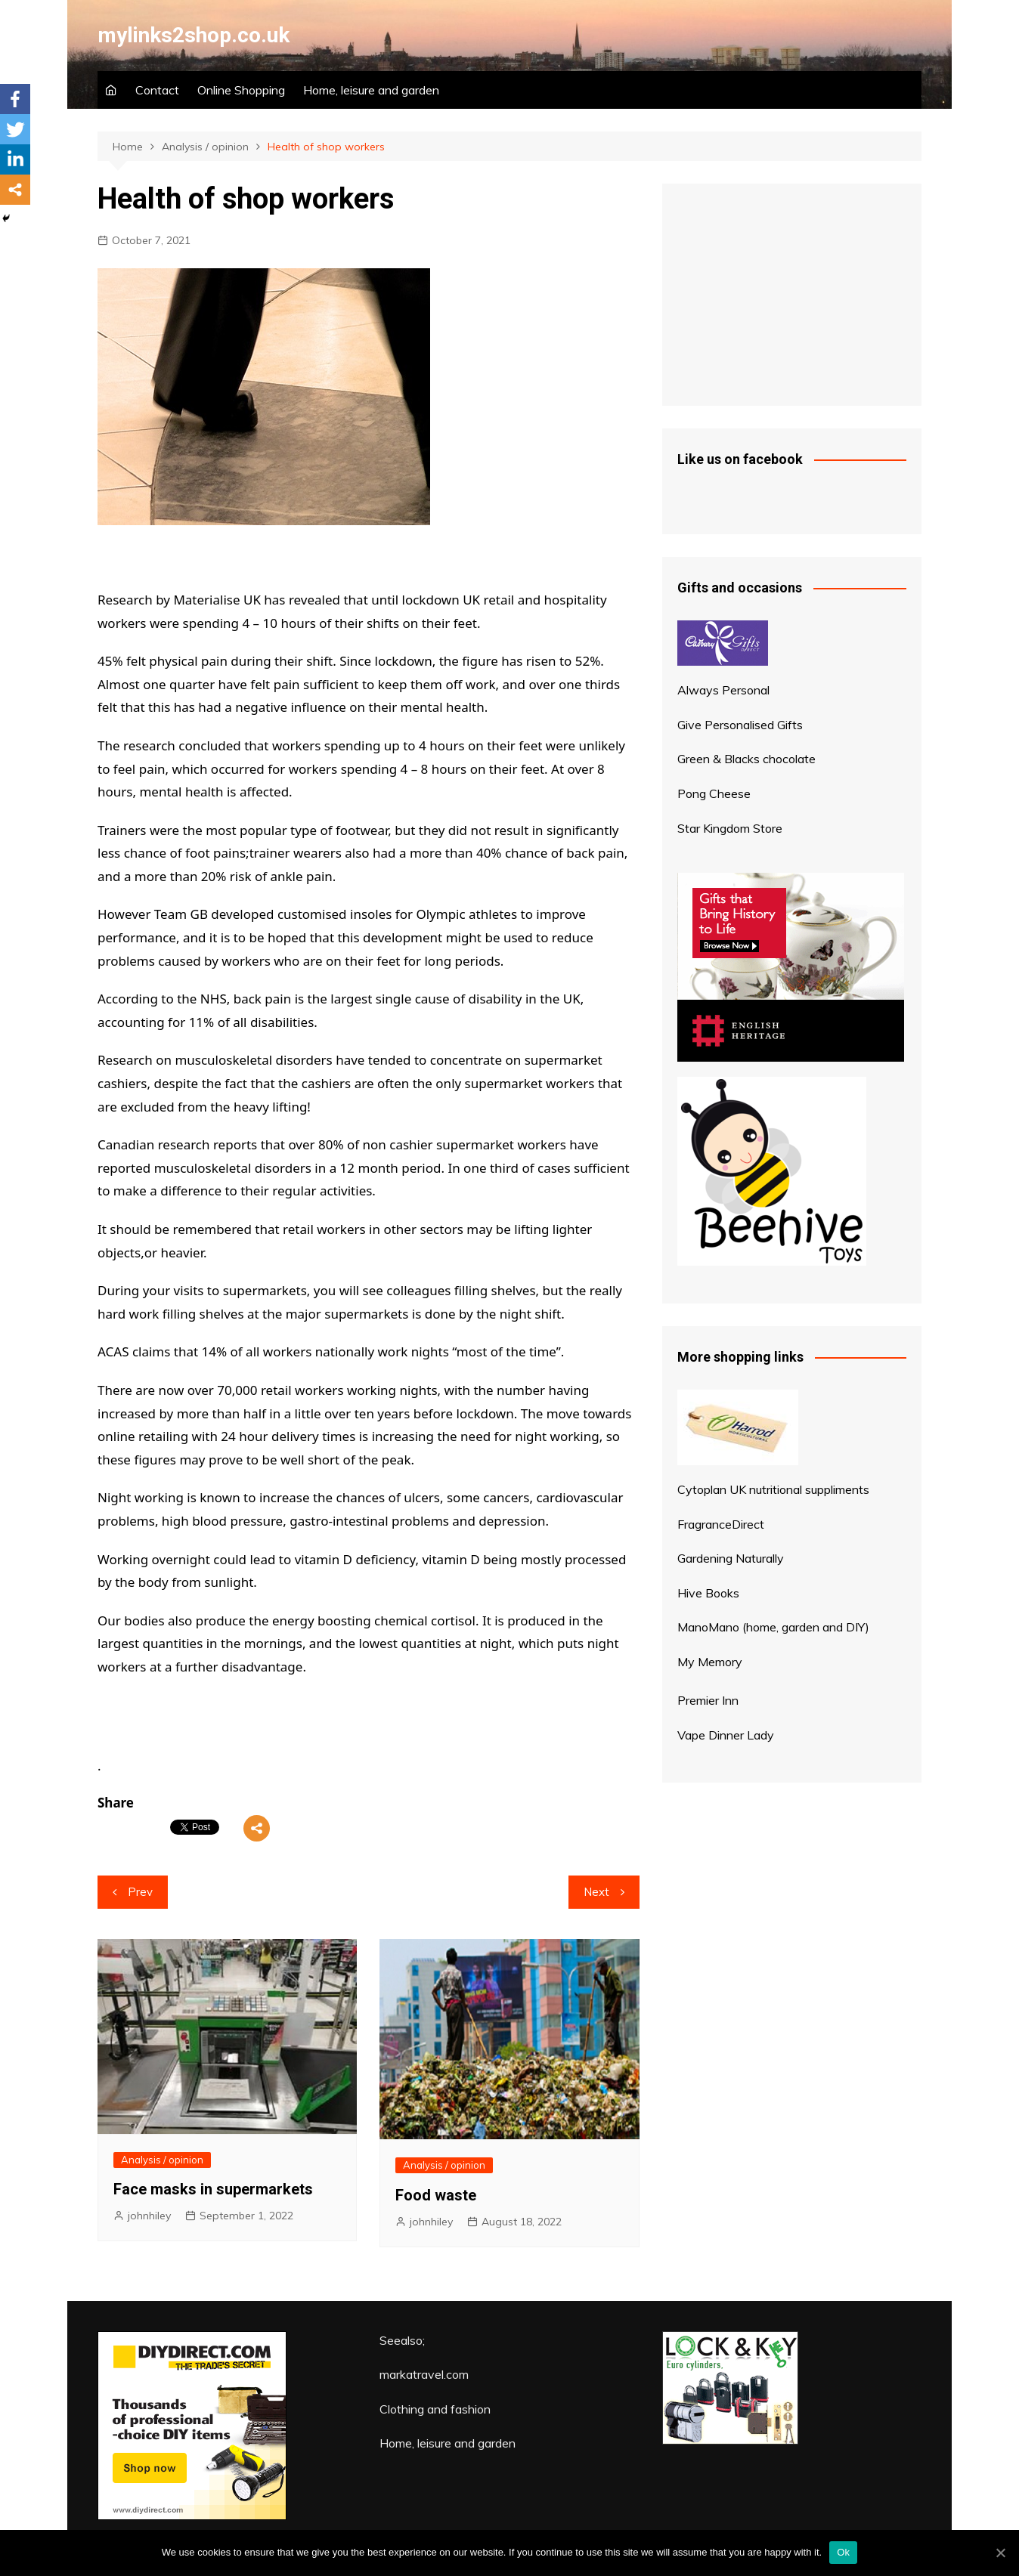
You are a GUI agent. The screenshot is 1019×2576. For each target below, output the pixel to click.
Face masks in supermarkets (213, 2189)
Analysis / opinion (162, 2160)
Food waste (435, 2195)
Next (596, 1892)
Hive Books (708, 1592)
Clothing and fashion (435, 2409)
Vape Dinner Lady (725, 1735)
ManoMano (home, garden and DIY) (773, 1626)
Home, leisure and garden (371, 89)
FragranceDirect (720, 1524)
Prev (140, 1892)
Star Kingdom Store (729, 828)
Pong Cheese (714, 793)
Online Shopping (241, 89)
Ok (843, 2552)
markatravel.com (424, 2374)
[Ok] (1000, 2552)
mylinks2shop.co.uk (194, 35)
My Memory (709, 1661)
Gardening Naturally (730, 1558)
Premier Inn (708, 1700)
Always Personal (723, 689)
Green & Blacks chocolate (746, 758)
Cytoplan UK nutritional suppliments (773, 1489)
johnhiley (149, 2215)
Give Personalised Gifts (740, 724)
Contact (157, 89)
